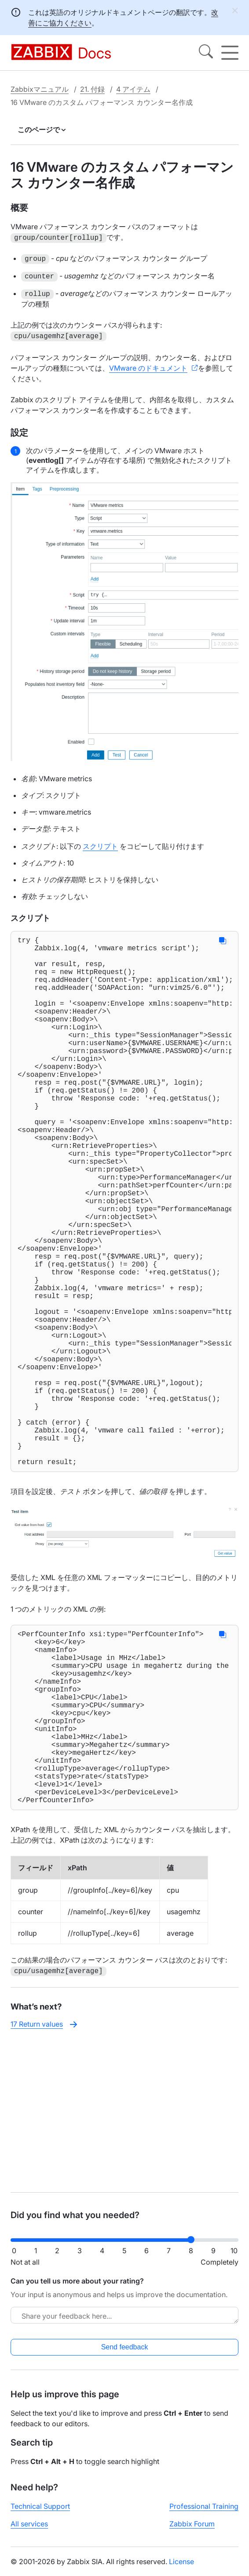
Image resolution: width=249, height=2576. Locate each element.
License (181, 2569)
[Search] (206, 52)
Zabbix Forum (192, 2531)
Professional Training (203, 2513)
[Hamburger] (229, 53)
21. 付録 (92, 89)
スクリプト (100, 844)
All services (29, 2531)
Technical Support (40, 2513)
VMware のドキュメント (148, 366)
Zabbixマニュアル (40, 89)
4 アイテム (133, 89)
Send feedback (124, 2354)
